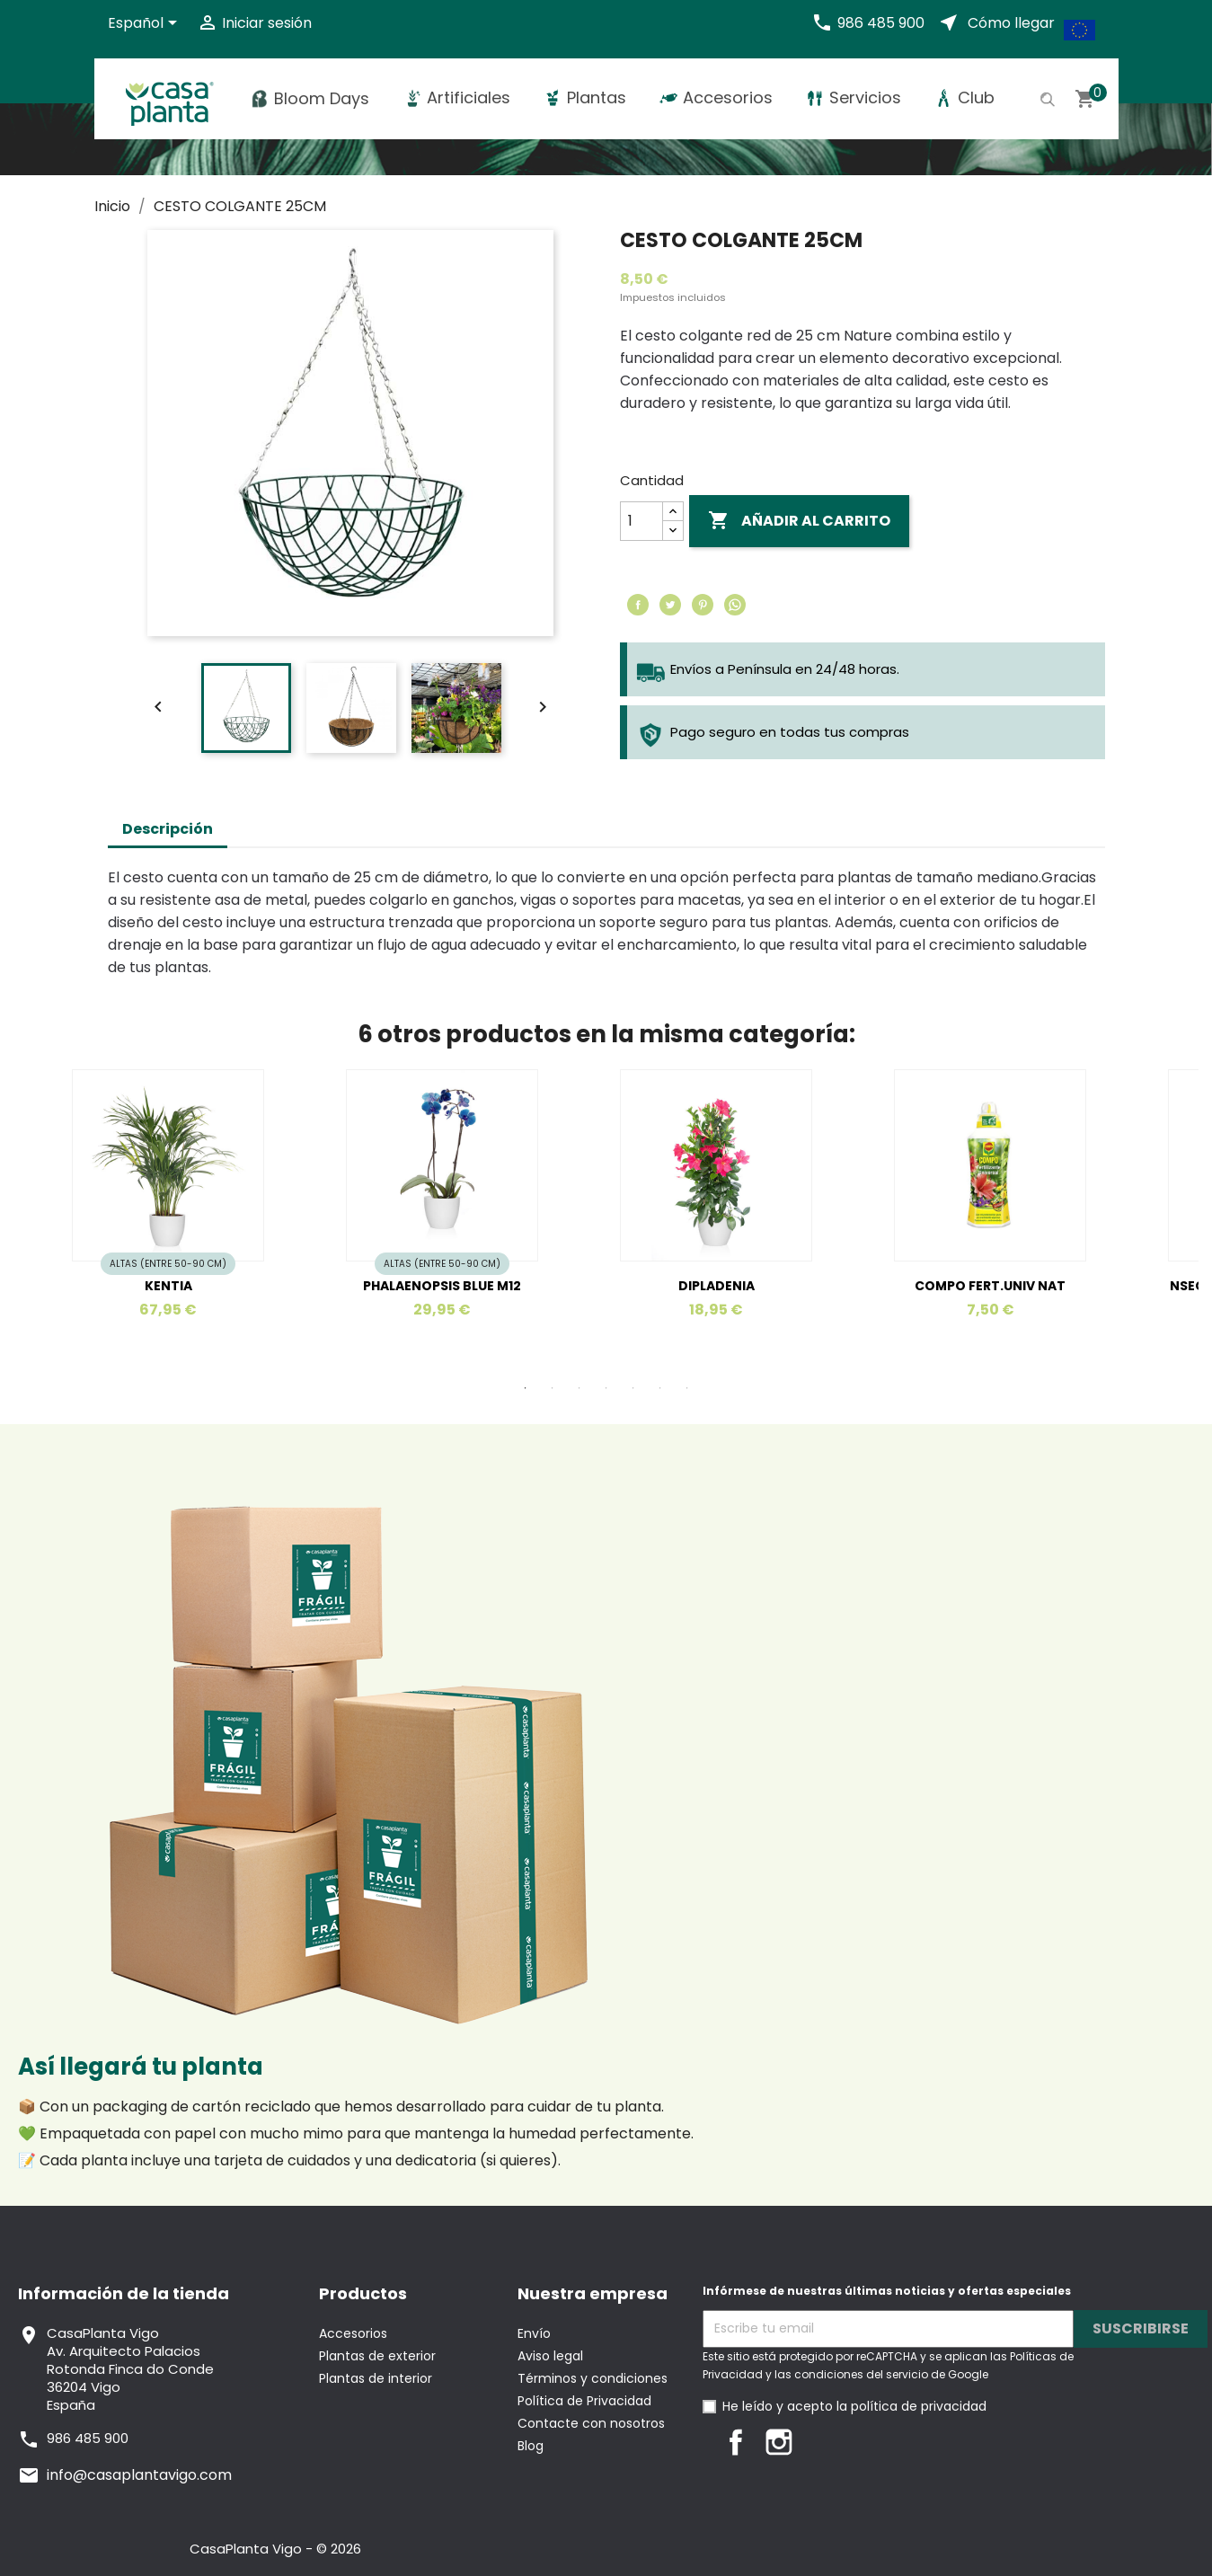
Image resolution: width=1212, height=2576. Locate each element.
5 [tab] (633, 1388)
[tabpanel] (469, 1215)
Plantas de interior (375, 2378)
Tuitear (670, 604)
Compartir (638, 604)
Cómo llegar (1011, 23)
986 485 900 (880, 23)
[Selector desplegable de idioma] (145, 24)
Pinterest (702, 604)
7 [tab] (687, 1388)
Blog (531, 2446)
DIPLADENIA (716, 1286)
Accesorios (353, 2333)
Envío (534, 2333)
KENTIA (168, 1286)
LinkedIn (822, 2442)
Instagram (779, 2442)
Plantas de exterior (377, 2356)
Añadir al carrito (799, 521)
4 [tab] (606, 1388)
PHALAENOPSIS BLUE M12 (442, 1286)
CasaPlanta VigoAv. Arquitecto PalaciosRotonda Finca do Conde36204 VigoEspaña (130, 2369)
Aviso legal (550, 2356)
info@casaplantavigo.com (139, 2475)
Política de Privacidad (584, 2401)
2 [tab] (553, 1388)
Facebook (736, 2442)
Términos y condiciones (593, 2378)
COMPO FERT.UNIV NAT (990, 1286)
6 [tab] (660, 1388)
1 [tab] (526, 1388)
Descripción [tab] (167, 829)
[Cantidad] (641, 521)
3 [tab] (579, 1388)
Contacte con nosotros (591, 2423)
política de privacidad (918, 2406)
